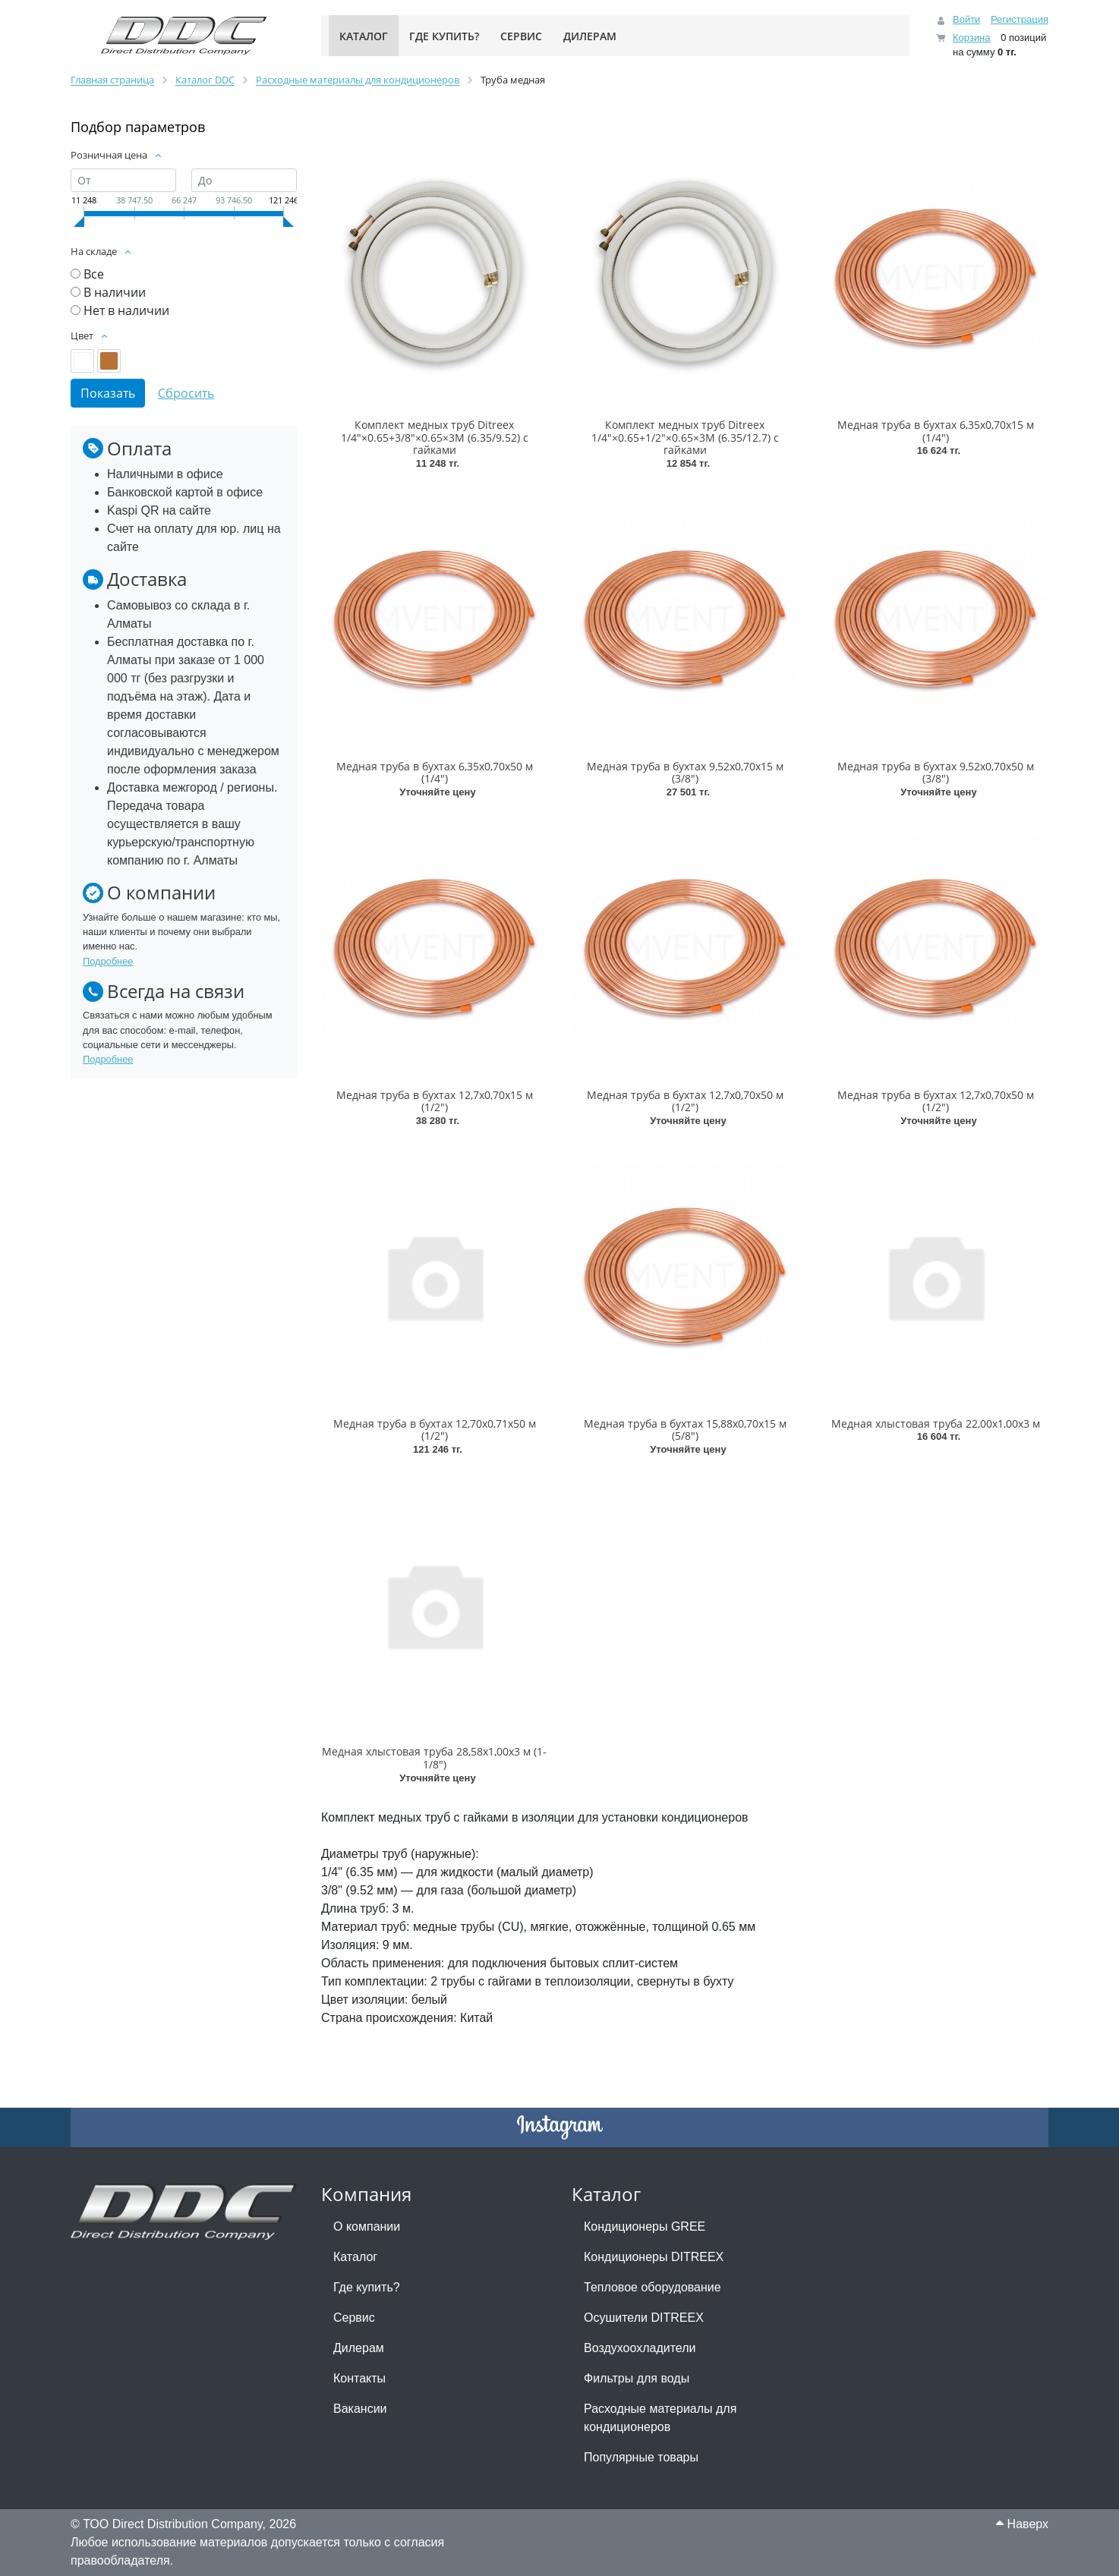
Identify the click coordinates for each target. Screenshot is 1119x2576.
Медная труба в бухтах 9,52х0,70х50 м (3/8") (935, 772)
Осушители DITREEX (644, 2317)
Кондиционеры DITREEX (653, 2256)
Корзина (972, 37)
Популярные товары (641, 2457)
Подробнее (108, 961)
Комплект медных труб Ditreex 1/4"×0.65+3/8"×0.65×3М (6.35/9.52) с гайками (434, 437)
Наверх (1022, 2524)
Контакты (359, 2378)
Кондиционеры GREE (644, 2226)
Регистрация (1019, 19)
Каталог (355, 2256)
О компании (366, 2226)
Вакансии (360, 2408)
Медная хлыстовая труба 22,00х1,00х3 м (935, 1423)
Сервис (354, 2317)
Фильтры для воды (636, 2378)
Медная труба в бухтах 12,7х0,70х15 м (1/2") (434, 1101)
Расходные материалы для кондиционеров (660, 2417)
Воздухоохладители (639, 2347)
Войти (966, 19)
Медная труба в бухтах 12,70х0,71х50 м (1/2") (434, 1430)
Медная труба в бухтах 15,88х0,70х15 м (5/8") (685, 1430)
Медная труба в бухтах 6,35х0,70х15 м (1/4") (935, 431)
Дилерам (358, 2347)
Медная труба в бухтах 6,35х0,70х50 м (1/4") (434, 772)
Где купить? (366, 2287)
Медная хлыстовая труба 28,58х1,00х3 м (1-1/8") (434, 1757)
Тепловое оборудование (652, 2287)
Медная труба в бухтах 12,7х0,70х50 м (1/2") (685, 1101)
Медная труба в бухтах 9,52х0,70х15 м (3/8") (685, 772)
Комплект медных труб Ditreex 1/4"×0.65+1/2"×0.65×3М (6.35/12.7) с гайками (685, 437)
